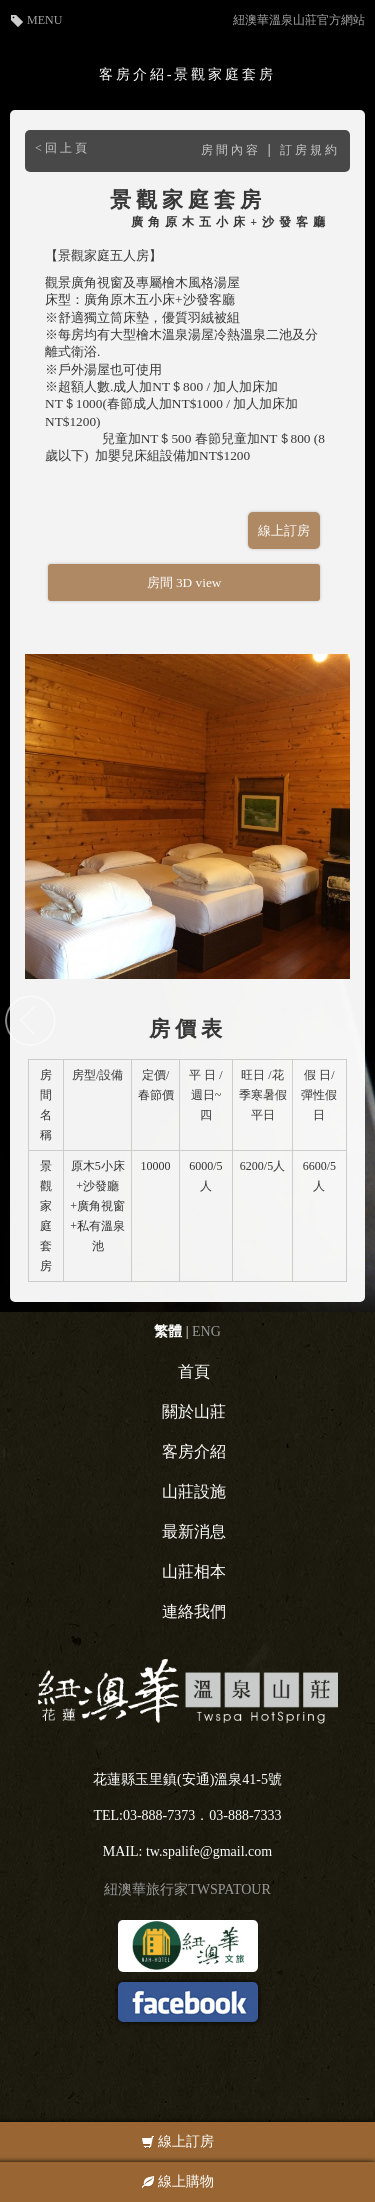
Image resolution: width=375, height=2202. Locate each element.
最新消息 (194, 1531)
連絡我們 (194, 1611)
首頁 (194, 1371)
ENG (206, 1331)
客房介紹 (194, 1451)
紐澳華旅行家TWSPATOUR (187, 1889)
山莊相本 (194, 1571)
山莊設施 (194, 1491)
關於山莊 (194, 1411)
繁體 (168, 1331)
